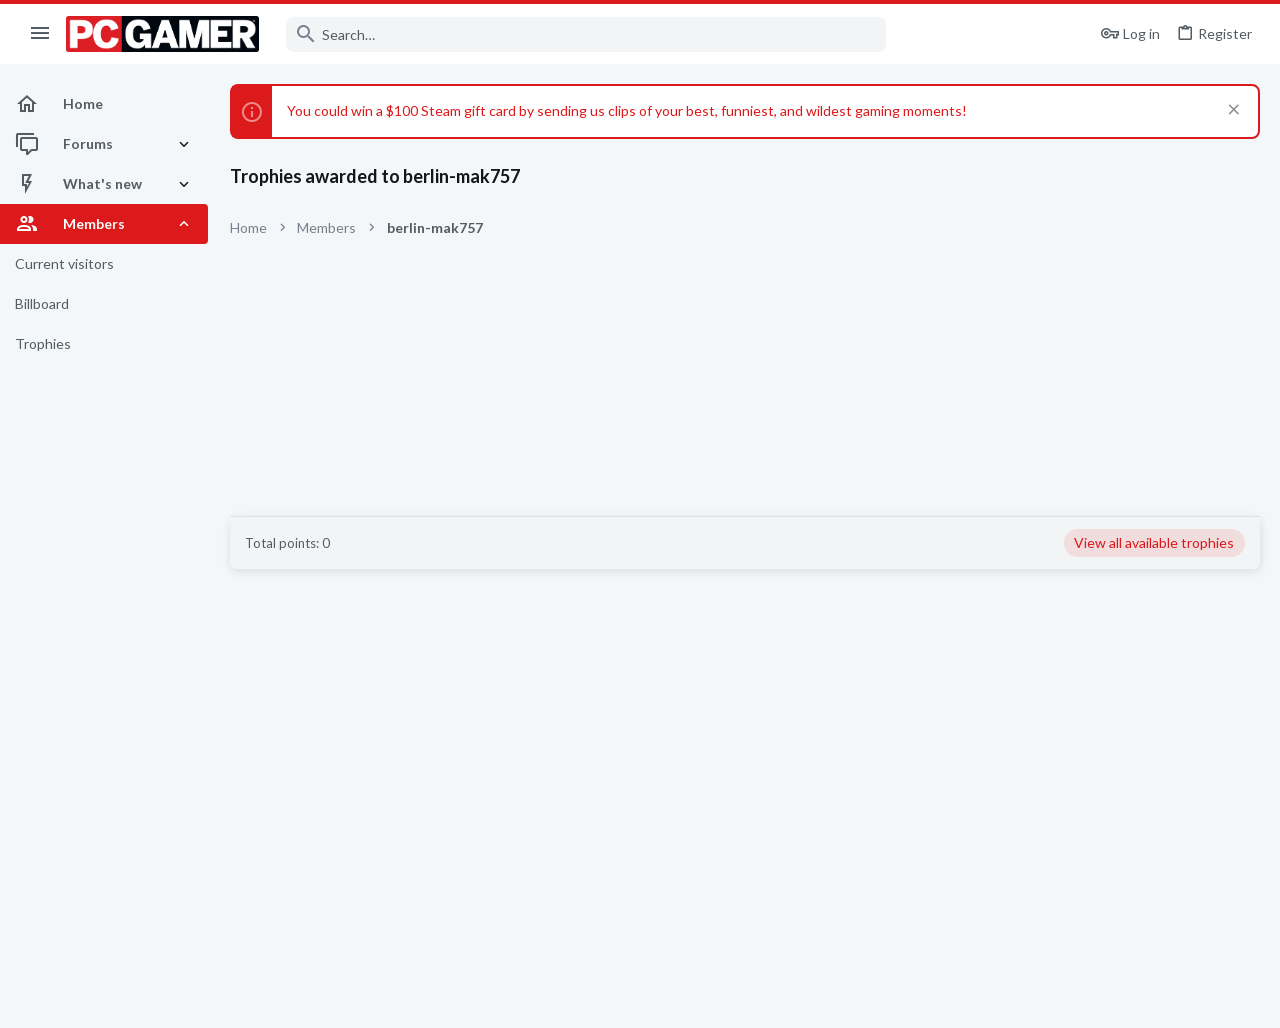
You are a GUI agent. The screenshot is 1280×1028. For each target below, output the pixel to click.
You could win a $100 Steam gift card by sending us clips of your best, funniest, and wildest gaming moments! (627, 110)
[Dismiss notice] (1231, 111)
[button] (40, 34)
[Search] (586, 34)
